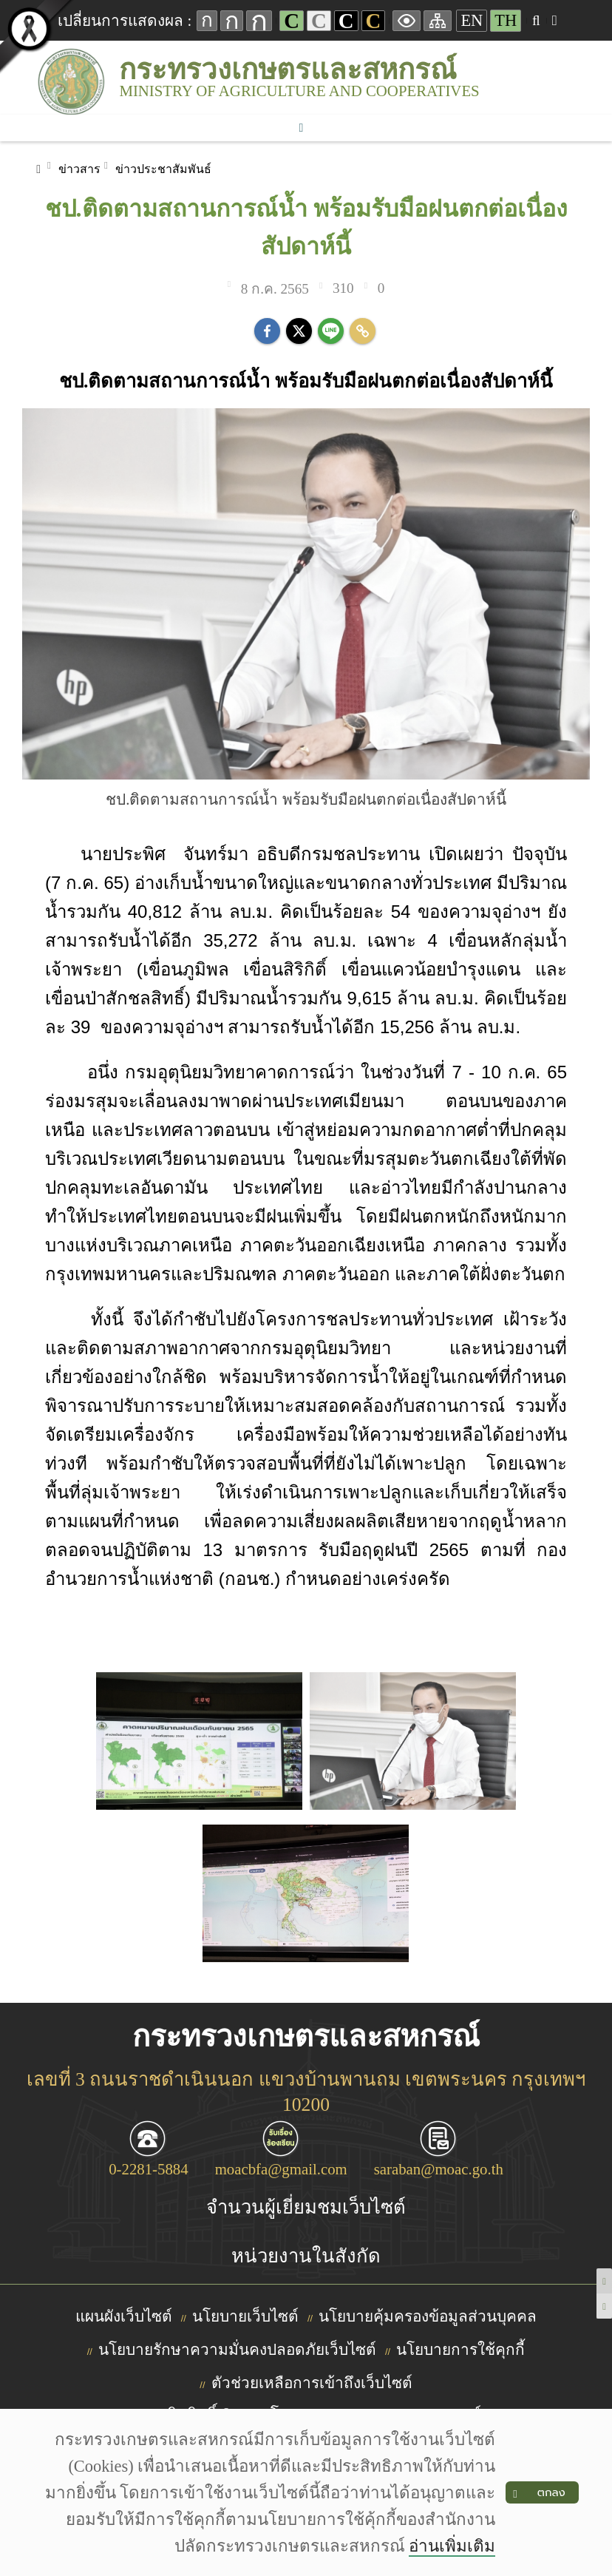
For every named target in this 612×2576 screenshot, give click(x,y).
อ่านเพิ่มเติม (452, 2546)
